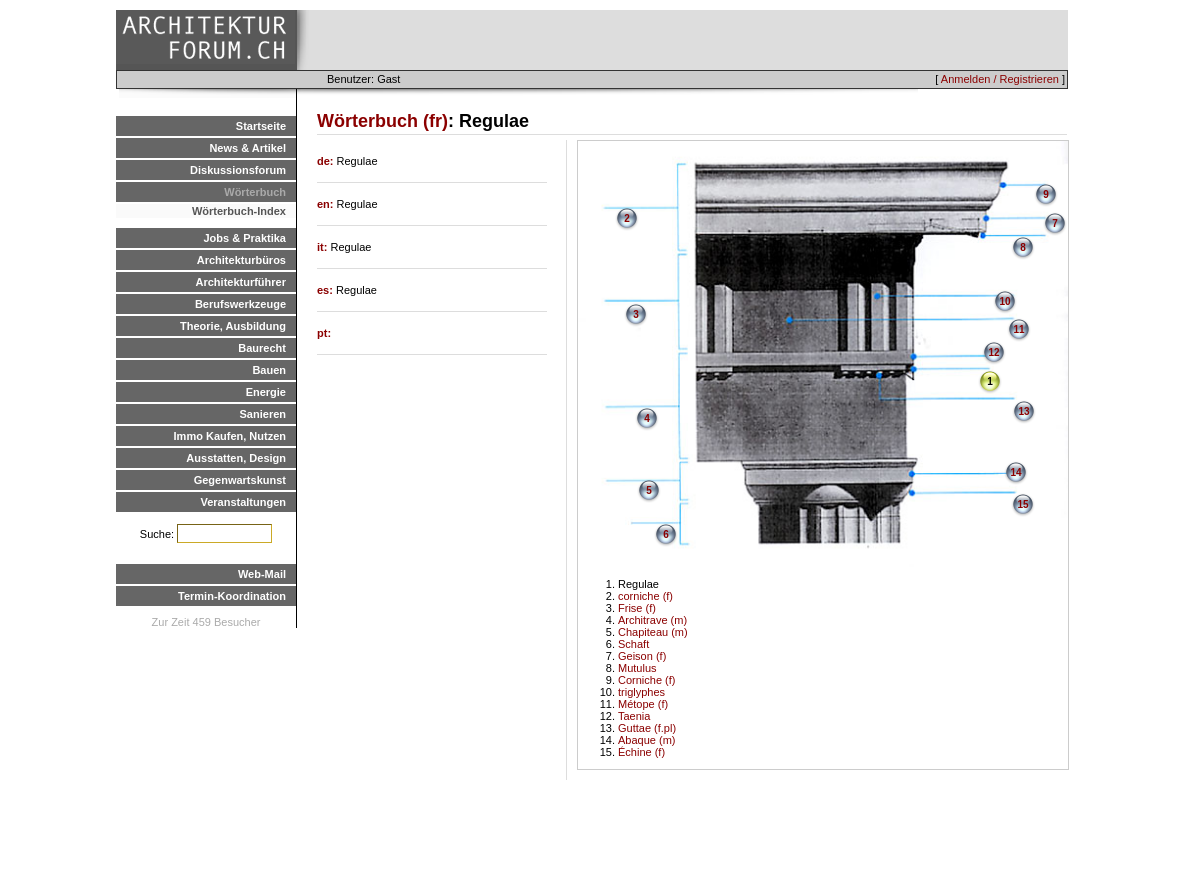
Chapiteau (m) (653, 632)
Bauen (269, 370)
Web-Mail (262, 574)
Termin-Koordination (232, 596)
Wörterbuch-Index (239, 211)
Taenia (634, 716)
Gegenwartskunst (240, 480)
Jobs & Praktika (244, 238)
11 (1018, 329)
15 (1022, 504)
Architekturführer (241, 282)
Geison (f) (642, 656)
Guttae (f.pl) (647, 728)
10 (1004, 301)
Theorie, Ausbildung (233, 326)
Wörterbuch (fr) (382, 121)
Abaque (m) (646, 740)
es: (326, 290)
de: (327, 161)
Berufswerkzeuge (240, 304)
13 (1023, 411)
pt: (324, 333)
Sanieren (263, 414)
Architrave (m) (652, 620)
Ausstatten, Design (236, 458)
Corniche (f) (646, 680)
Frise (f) (637, 608)
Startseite (261, 126)
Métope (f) (643, 704)
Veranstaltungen (243, 502)
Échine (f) (641, 752)
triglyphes (641, 692)
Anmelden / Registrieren (1000, 79)
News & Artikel (247, 148)
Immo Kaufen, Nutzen (230, 436)
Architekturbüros (241, 260)
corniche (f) (645, 596)
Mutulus (637, 668)
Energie (266, 392)
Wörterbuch (255, 192)
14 (1015, 472)
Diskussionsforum (238, 170)
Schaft (633, 644)
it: (323, 247)
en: (327, 204)
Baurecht (262, 348)
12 (993, 352)
